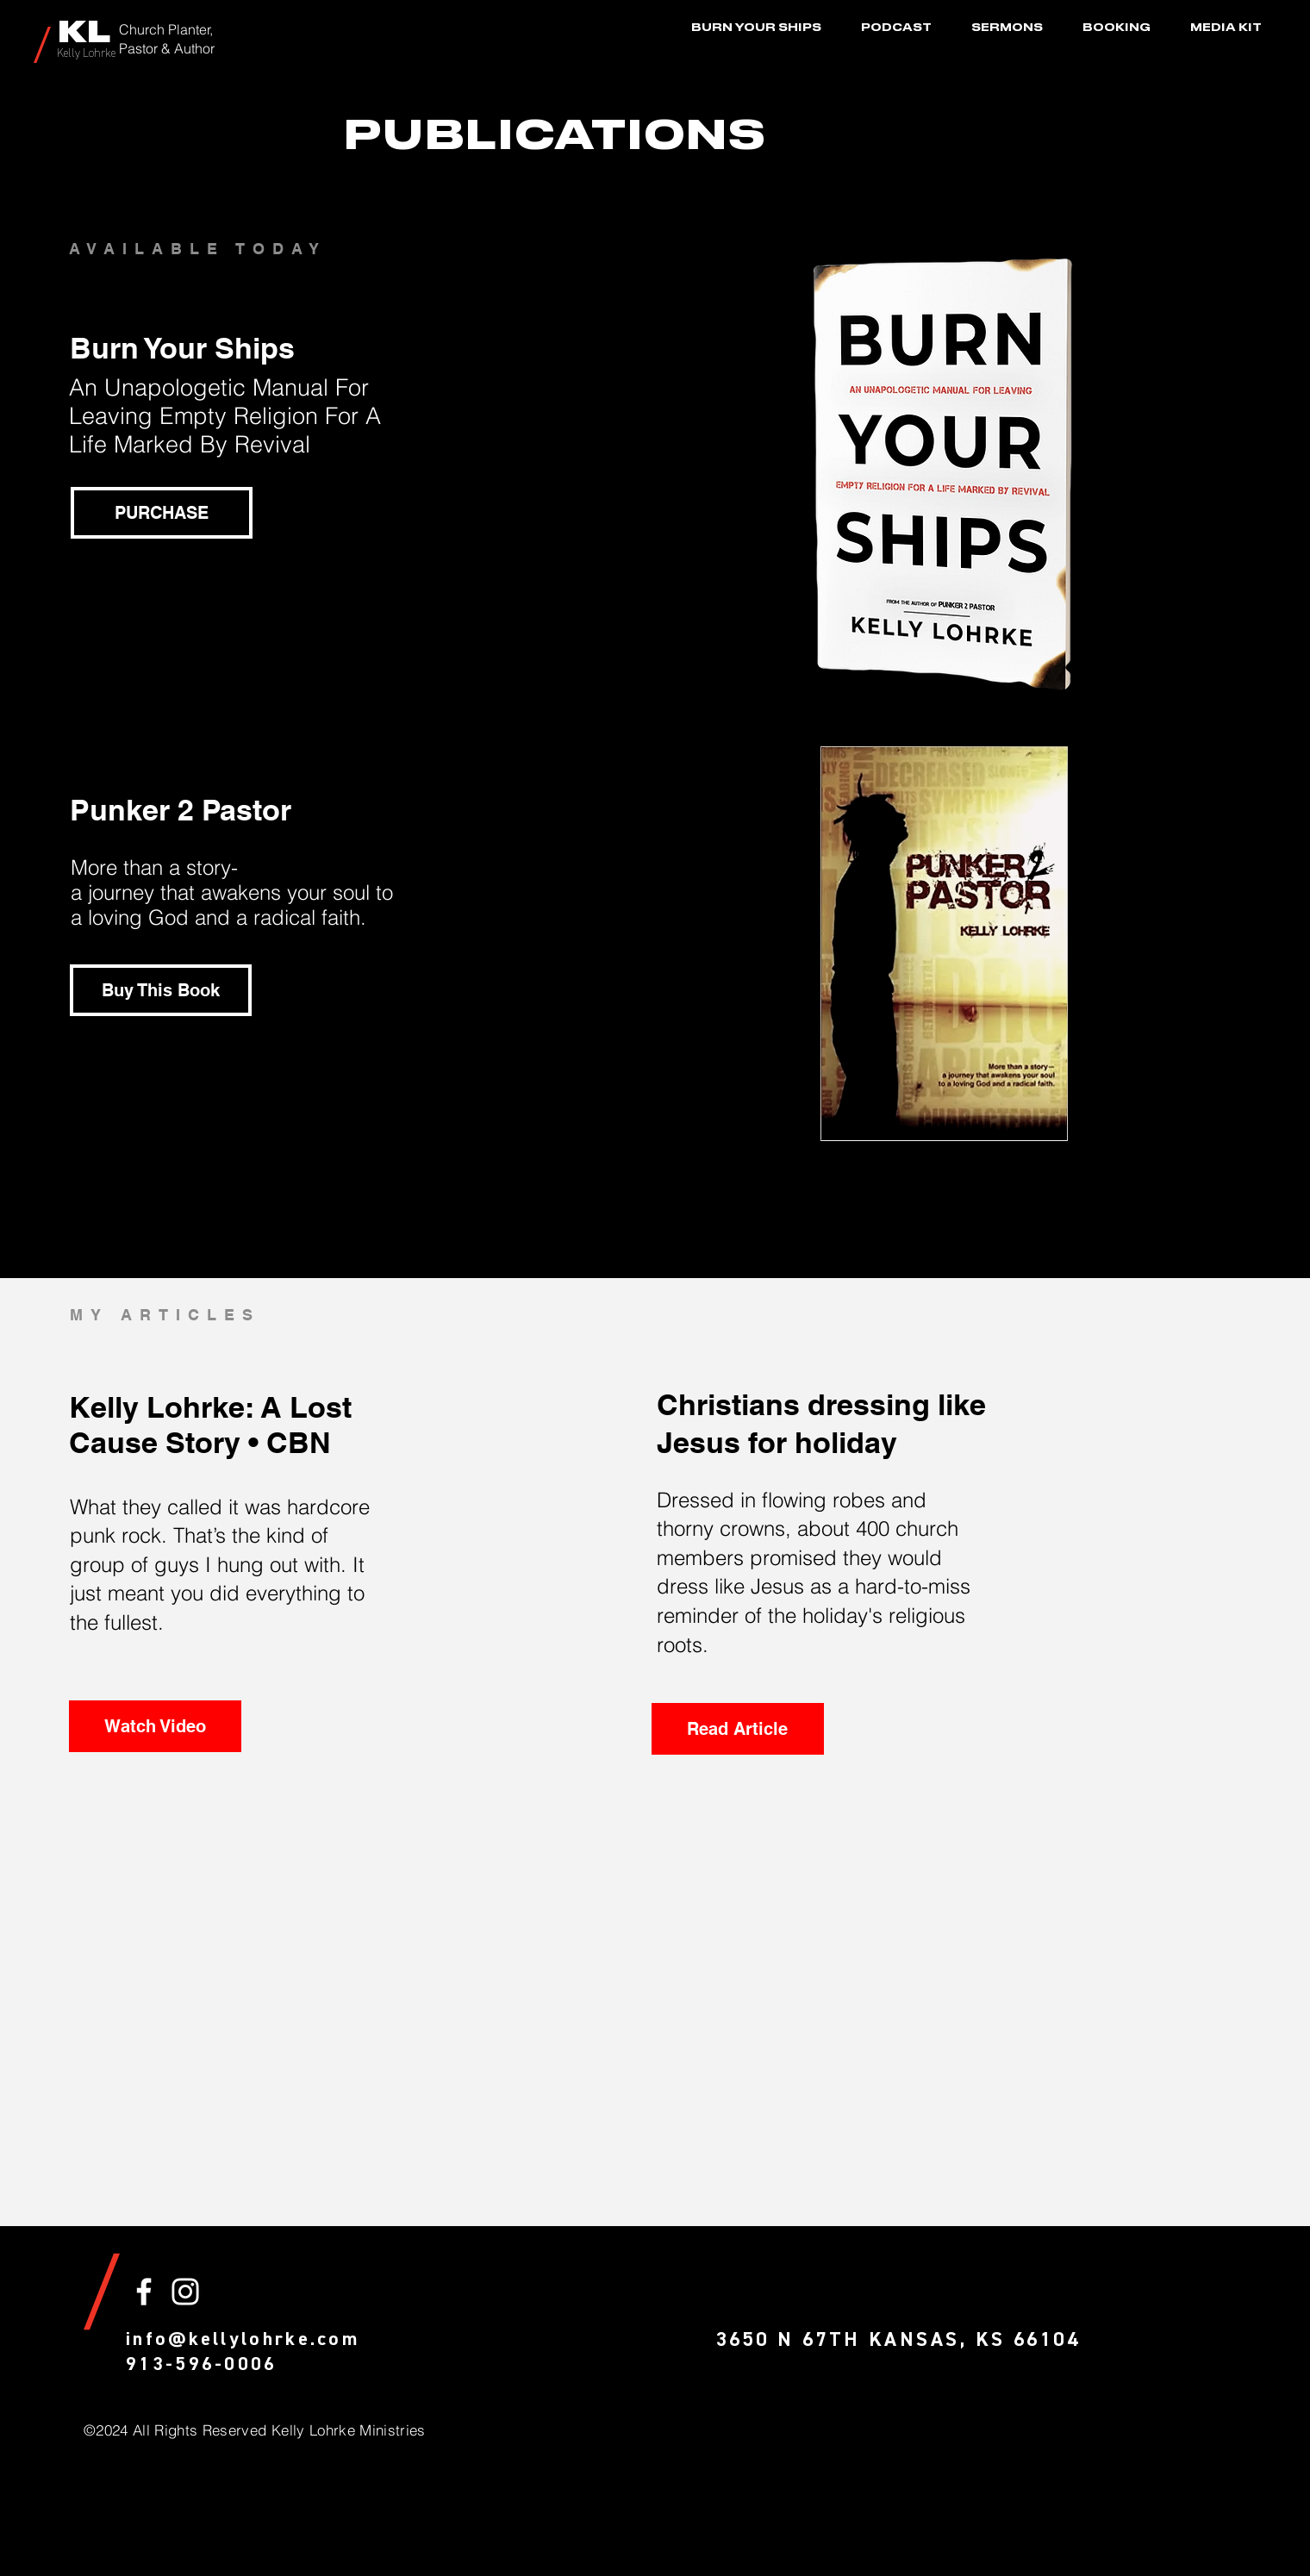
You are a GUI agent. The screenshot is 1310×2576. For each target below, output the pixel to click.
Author (194, 48)
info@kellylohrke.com (242, 2339)
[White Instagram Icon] (185, 2291)
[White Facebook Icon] (144, 2291)
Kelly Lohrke (86, 53)
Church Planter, (166, 29)
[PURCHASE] (162, 513)
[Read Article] (738, 1729)
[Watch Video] (155, 1726)
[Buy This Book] (161, 990)
